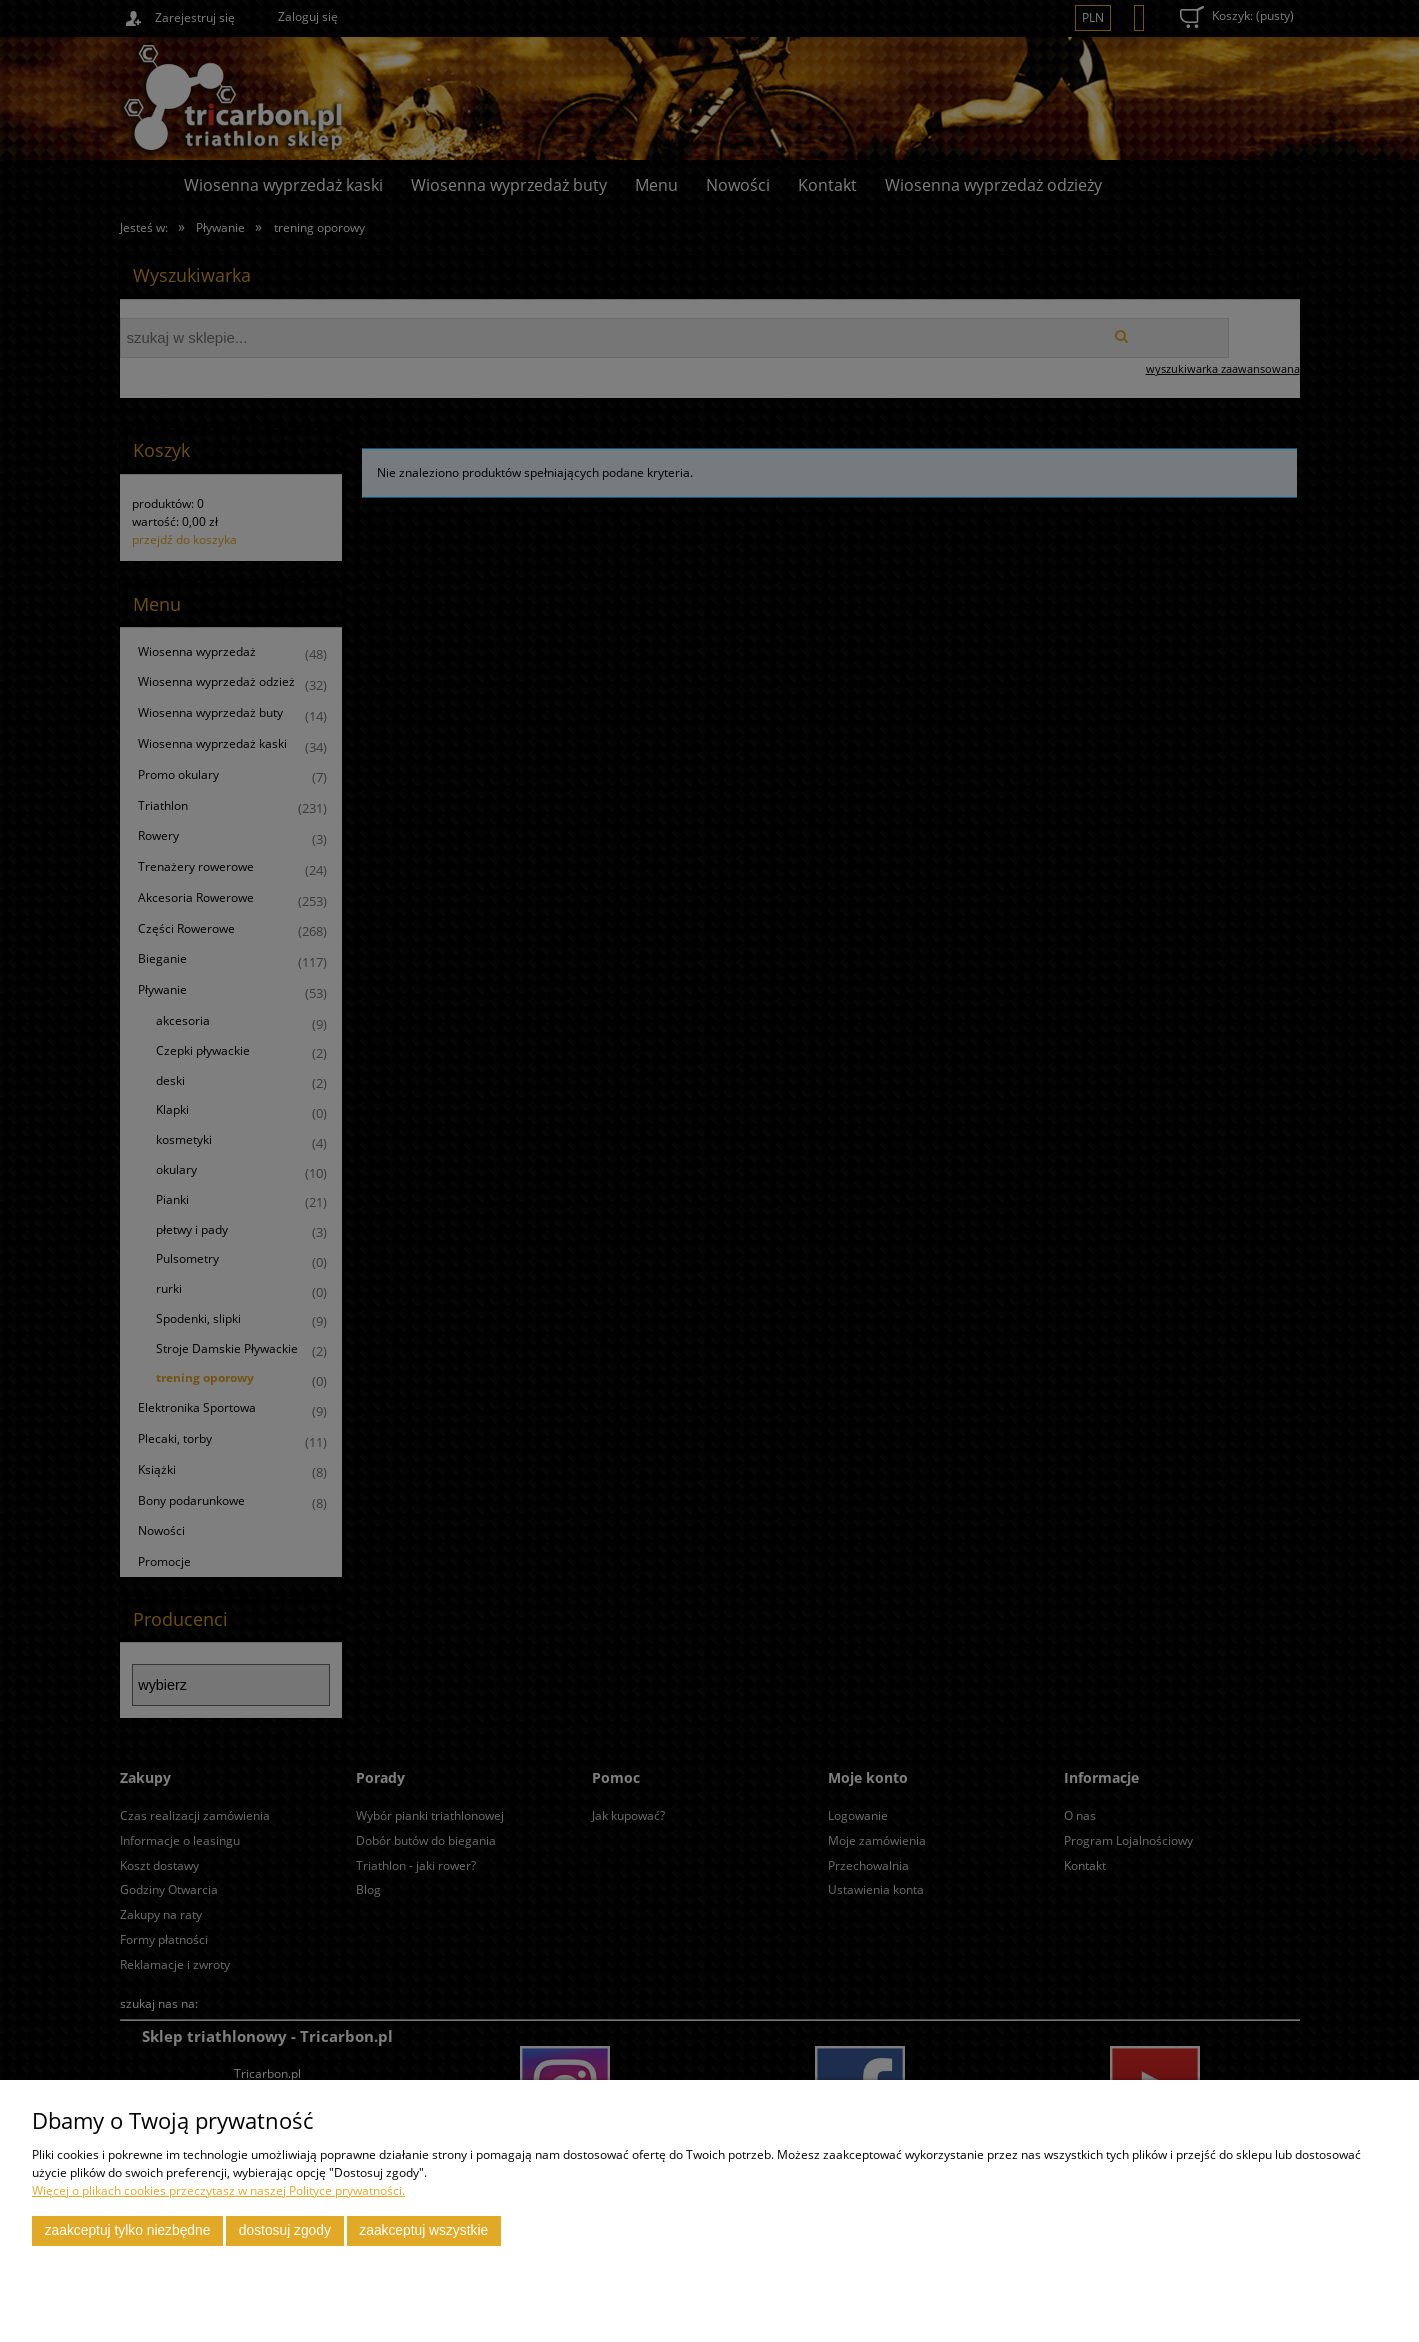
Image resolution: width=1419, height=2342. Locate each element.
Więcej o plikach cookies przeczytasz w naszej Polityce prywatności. (218, 2190)
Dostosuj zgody (285, 2230)
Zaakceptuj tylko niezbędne (128, 2230)
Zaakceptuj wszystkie (423, 2230)
